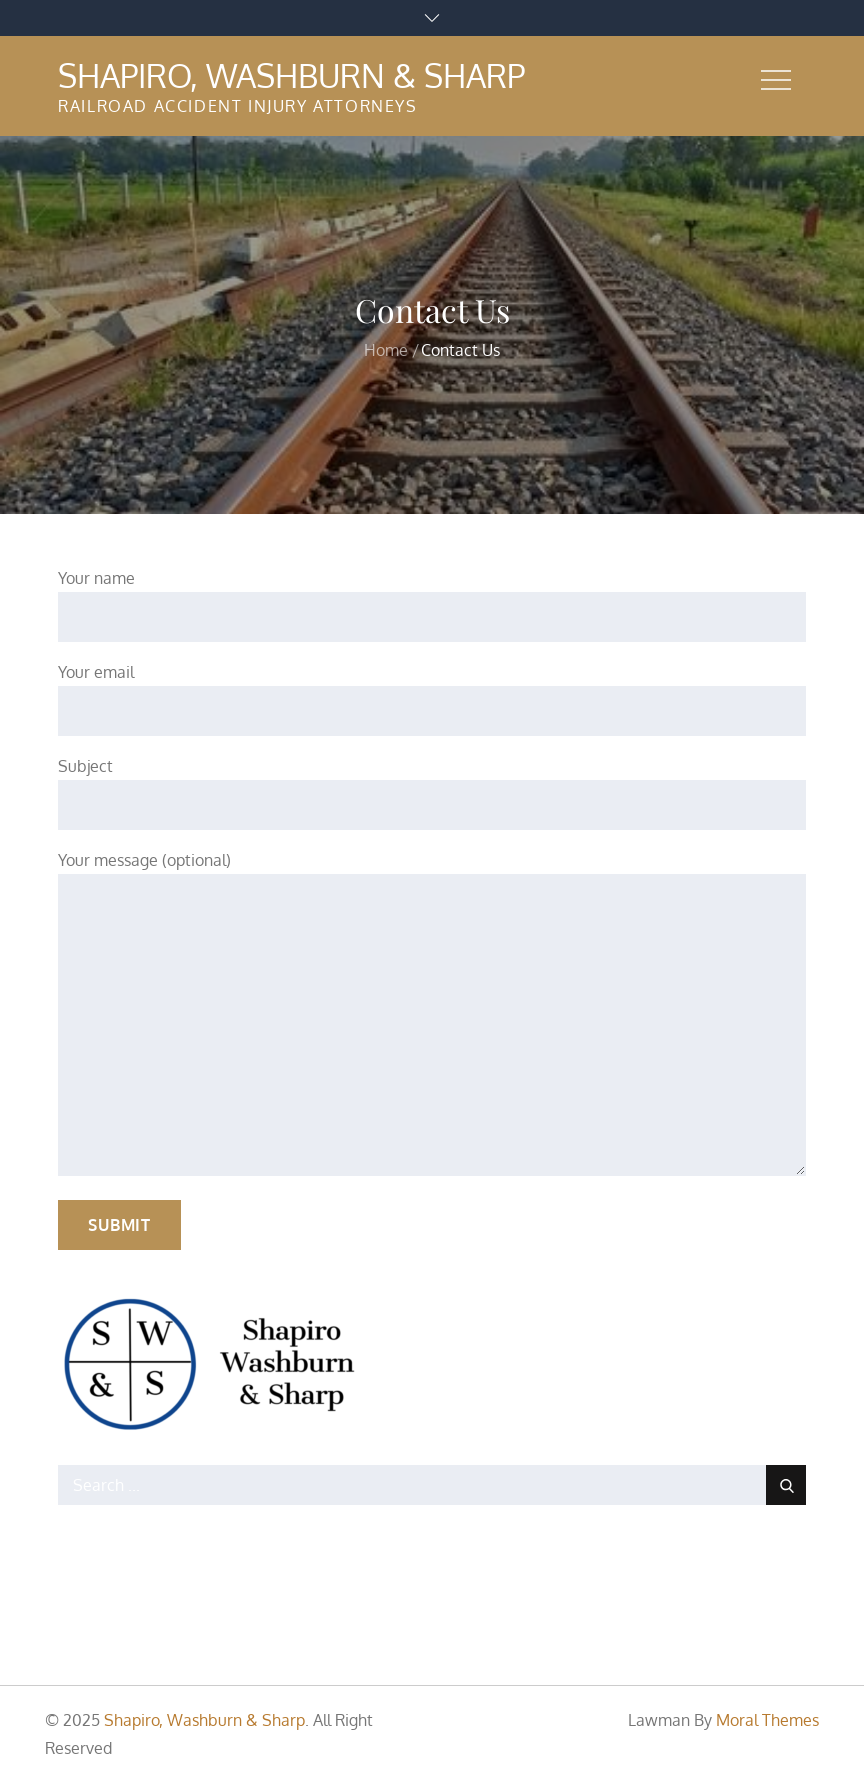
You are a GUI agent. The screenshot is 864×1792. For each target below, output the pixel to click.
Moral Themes (767, 1720)
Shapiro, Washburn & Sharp (291, 75)
